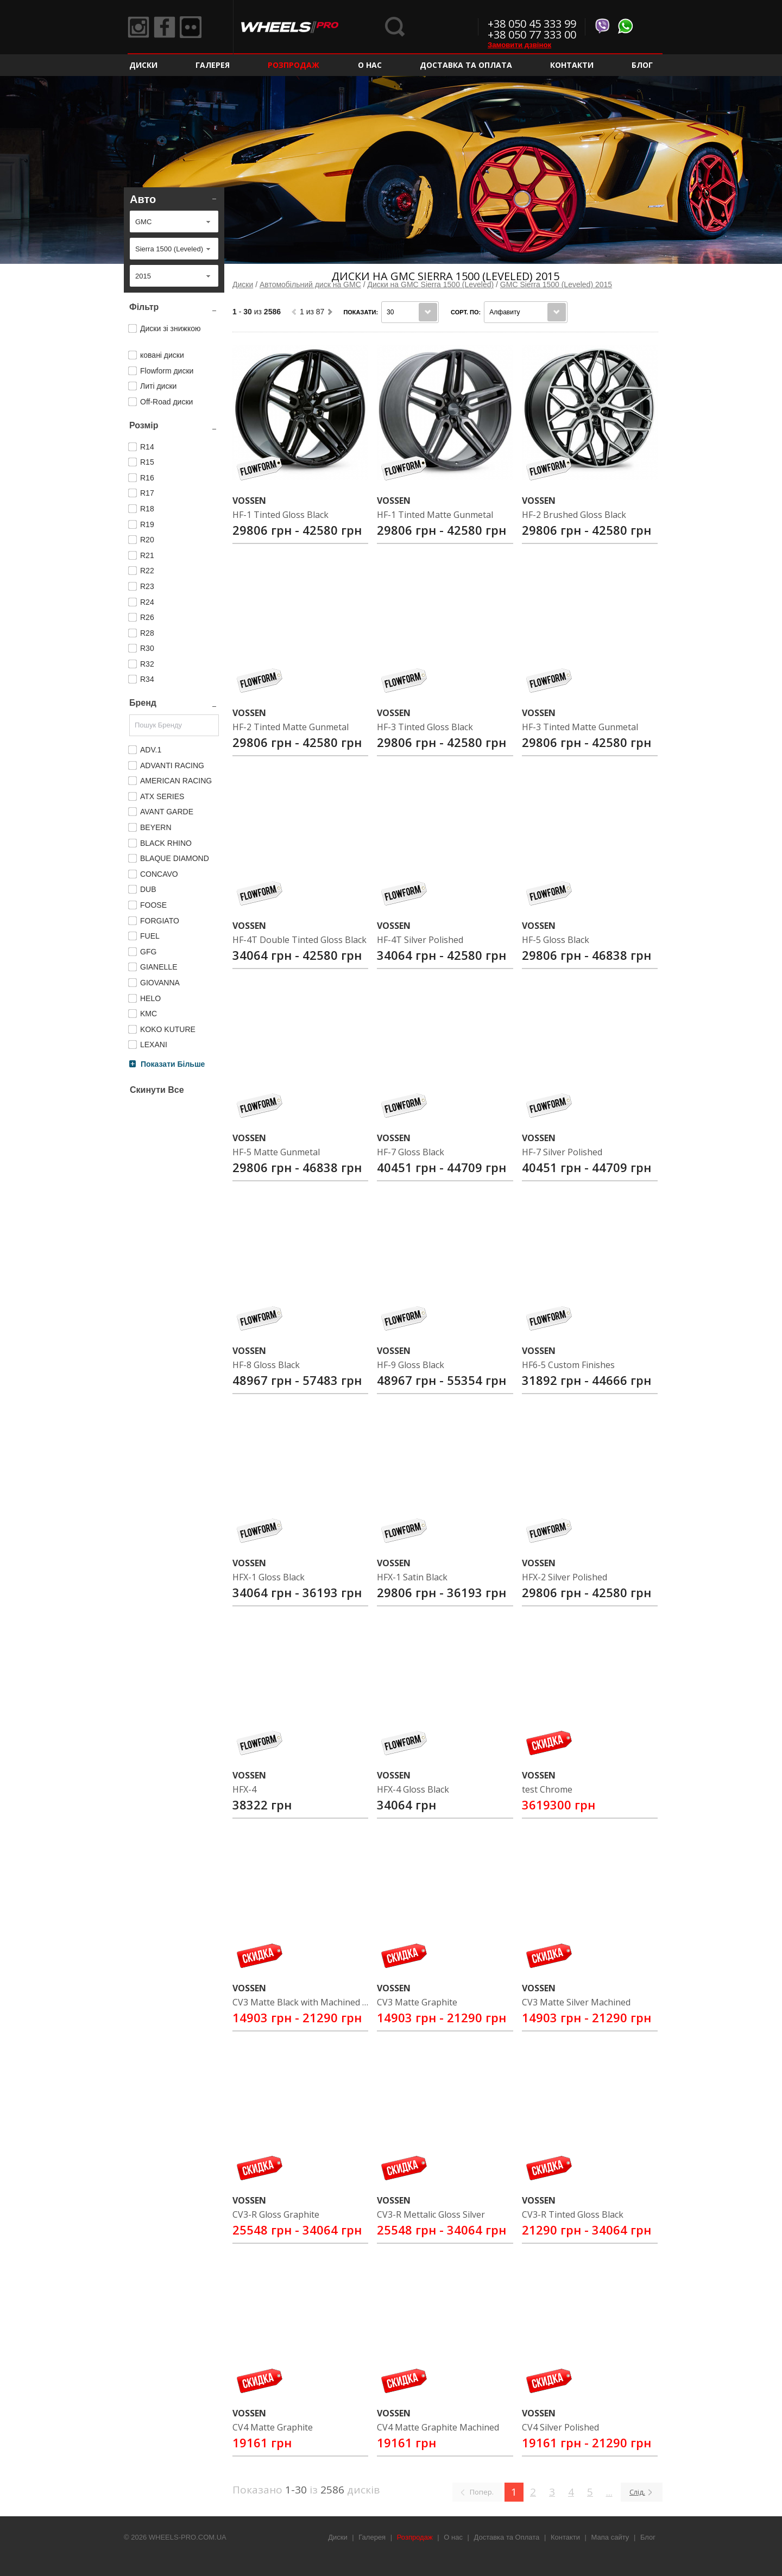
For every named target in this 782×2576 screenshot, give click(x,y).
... (609, 2492)
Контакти (572, 65)
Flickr (190, 27)
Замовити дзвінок (519, 45)
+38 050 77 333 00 (532, 34)
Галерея (212, 65)
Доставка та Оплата (466, 65)
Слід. (637, 2492)
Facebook (164, 27)
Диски (143, 65)
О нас (370, 65)
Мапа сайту (610, 2537)
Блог (642, 65)
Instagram (138, 27)
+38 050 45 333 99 (532, 23)
